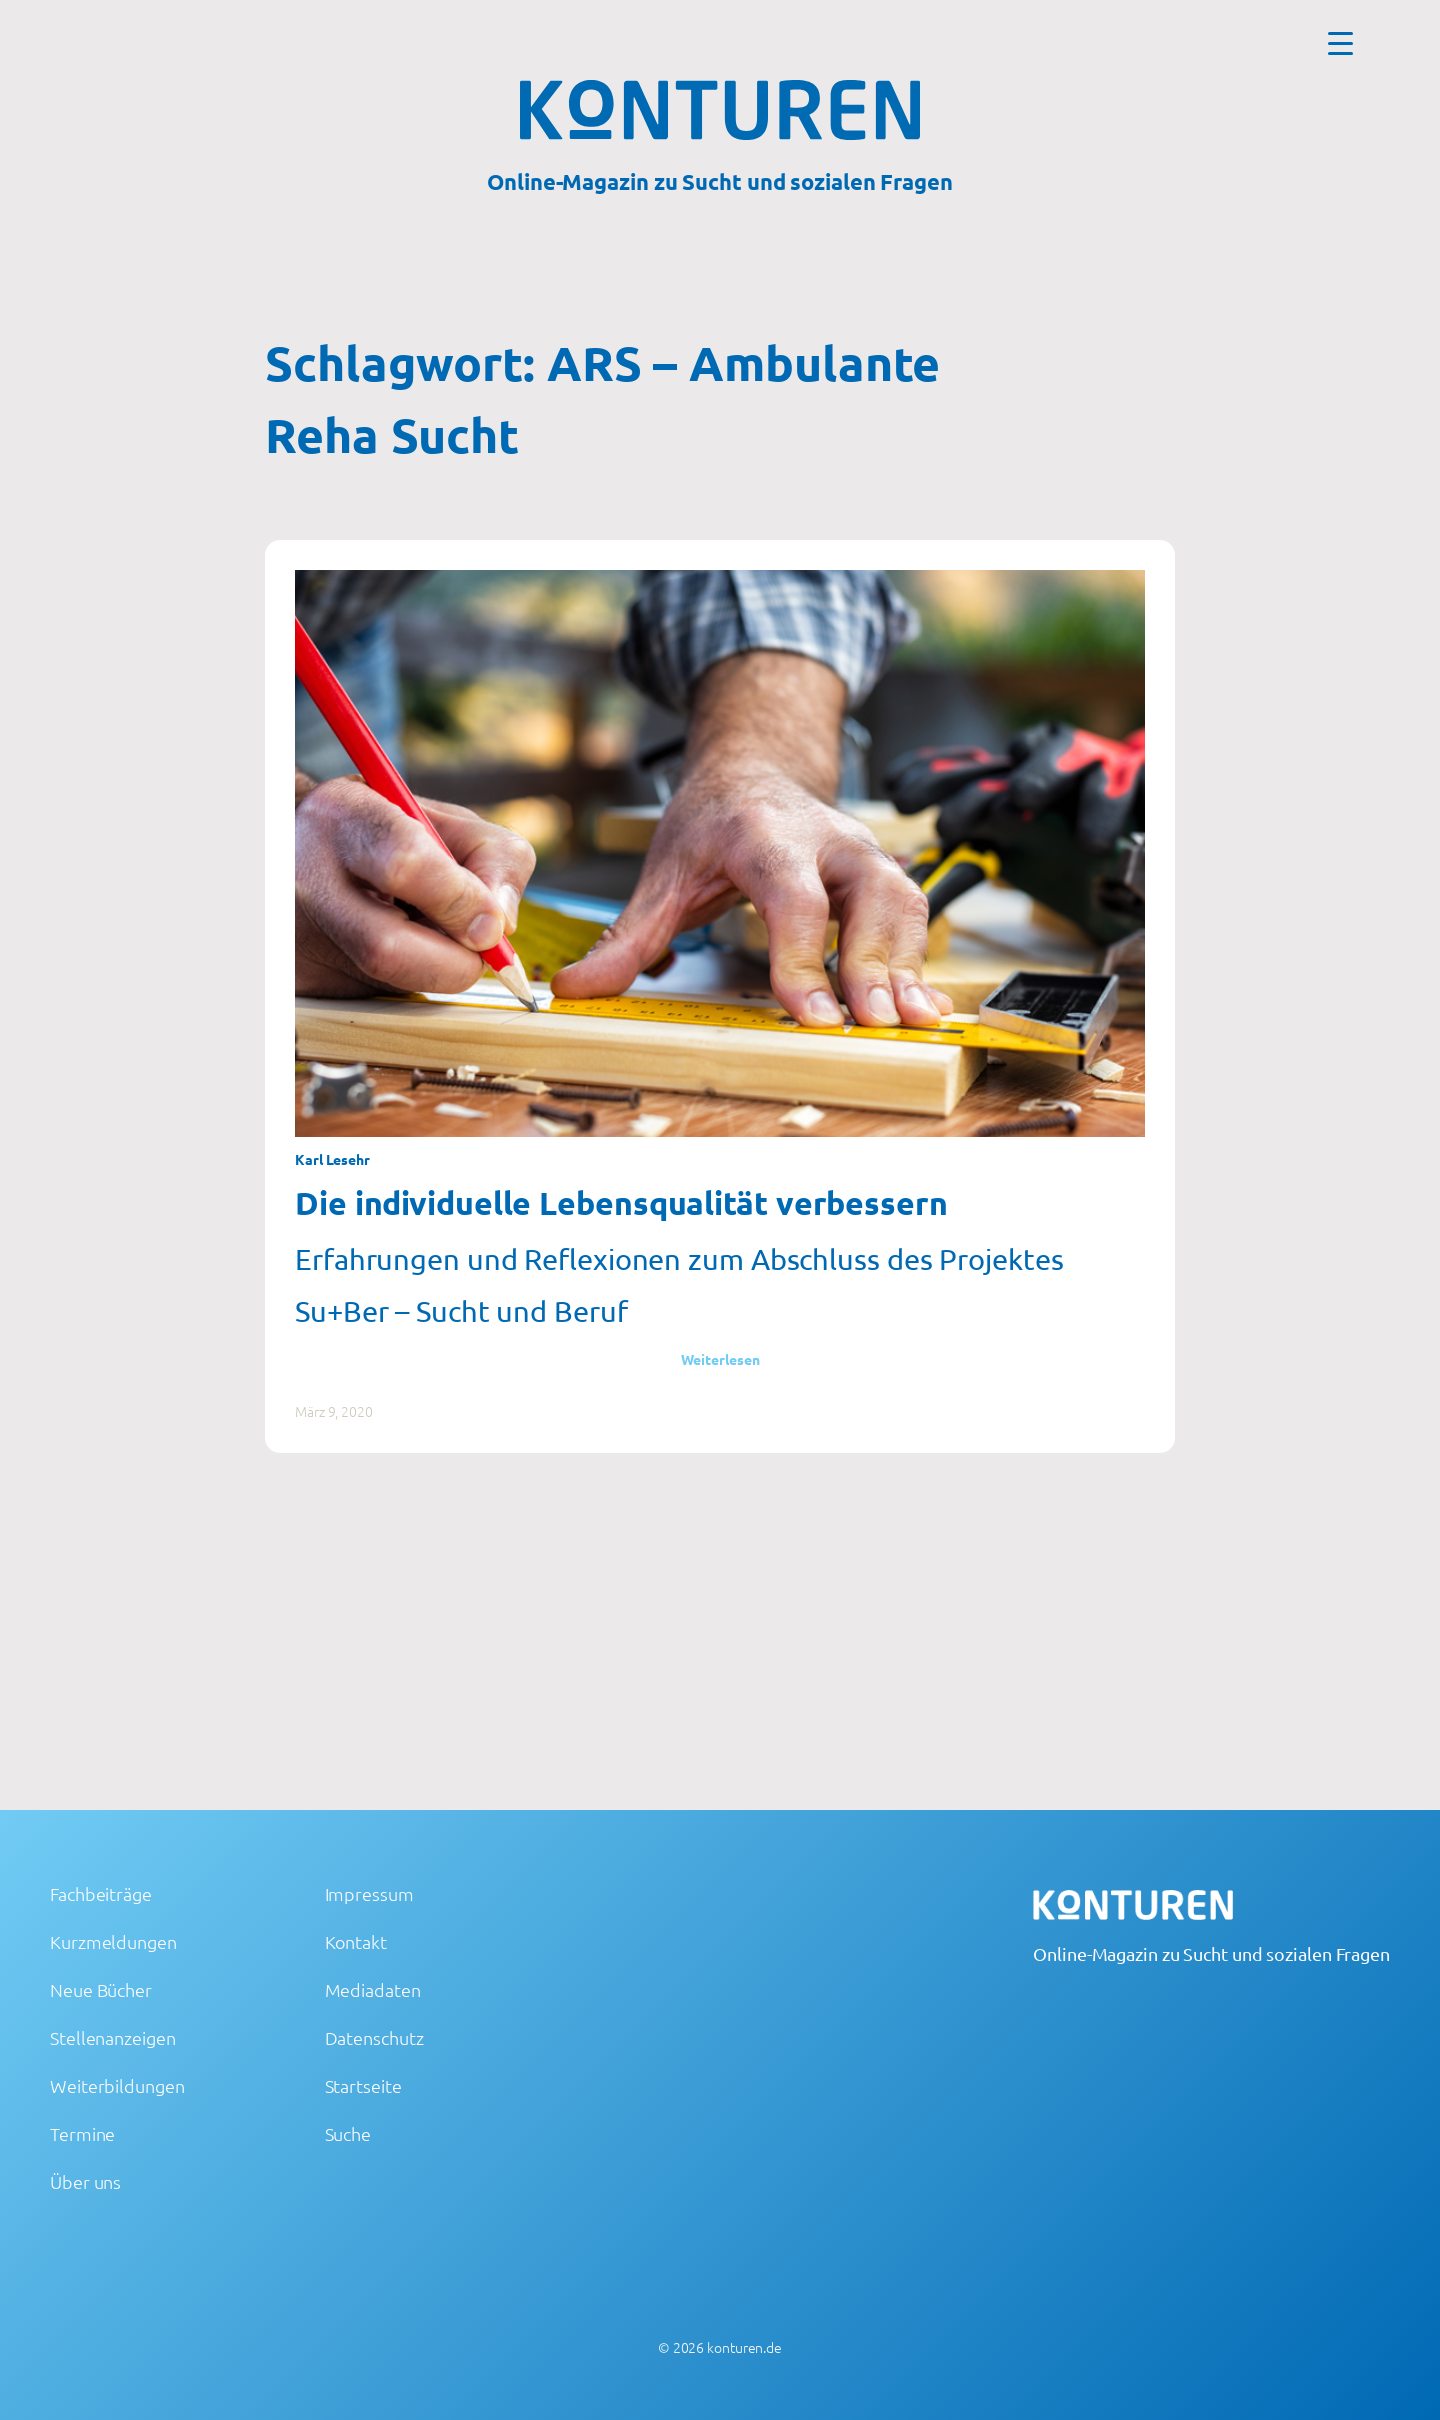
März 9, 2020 (334, 1411)
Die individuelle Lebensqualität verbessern (621, 1203)
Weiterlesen (720, 1359)
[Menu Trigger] (1340, 42)
